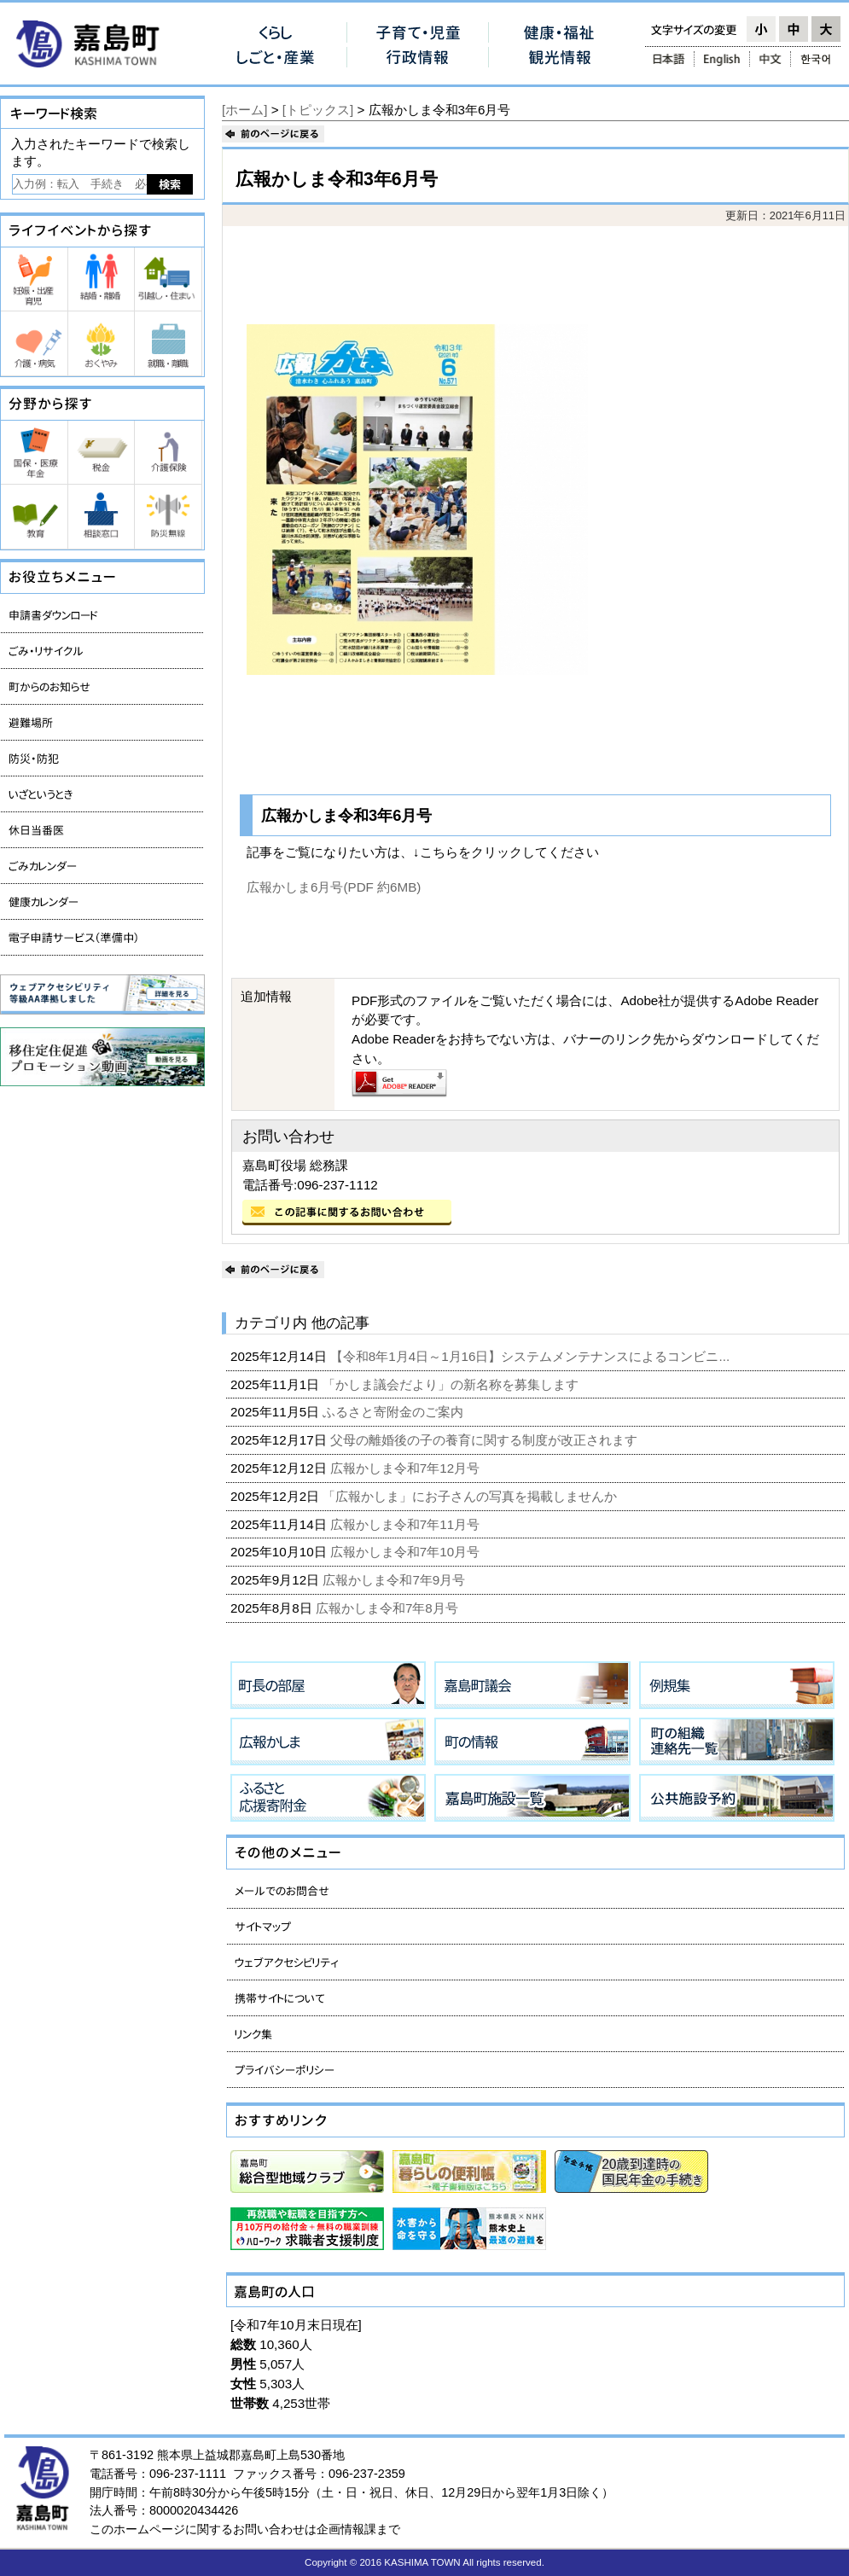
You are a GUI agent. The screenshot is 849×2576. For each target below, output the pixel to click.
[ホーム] (244, 109)
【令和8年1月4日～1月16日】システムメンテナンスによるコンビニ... (532, 1356)
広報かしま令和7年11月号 (407, 1524)
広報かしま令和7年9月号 (395, 1580)
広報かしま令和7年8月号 (389, 1608)
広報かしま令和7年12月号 (407, 1468)
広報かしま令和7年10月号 (407, 1551)
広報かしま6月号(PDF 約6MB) (334, 887)
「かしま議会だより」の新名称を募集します (452, 1384)
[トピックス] (317, 109)
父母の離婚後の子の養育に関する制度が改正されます (485, 1440)
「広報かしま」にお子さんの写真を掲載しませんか (471, 1496)
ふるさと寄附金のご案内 (395, 1411)
